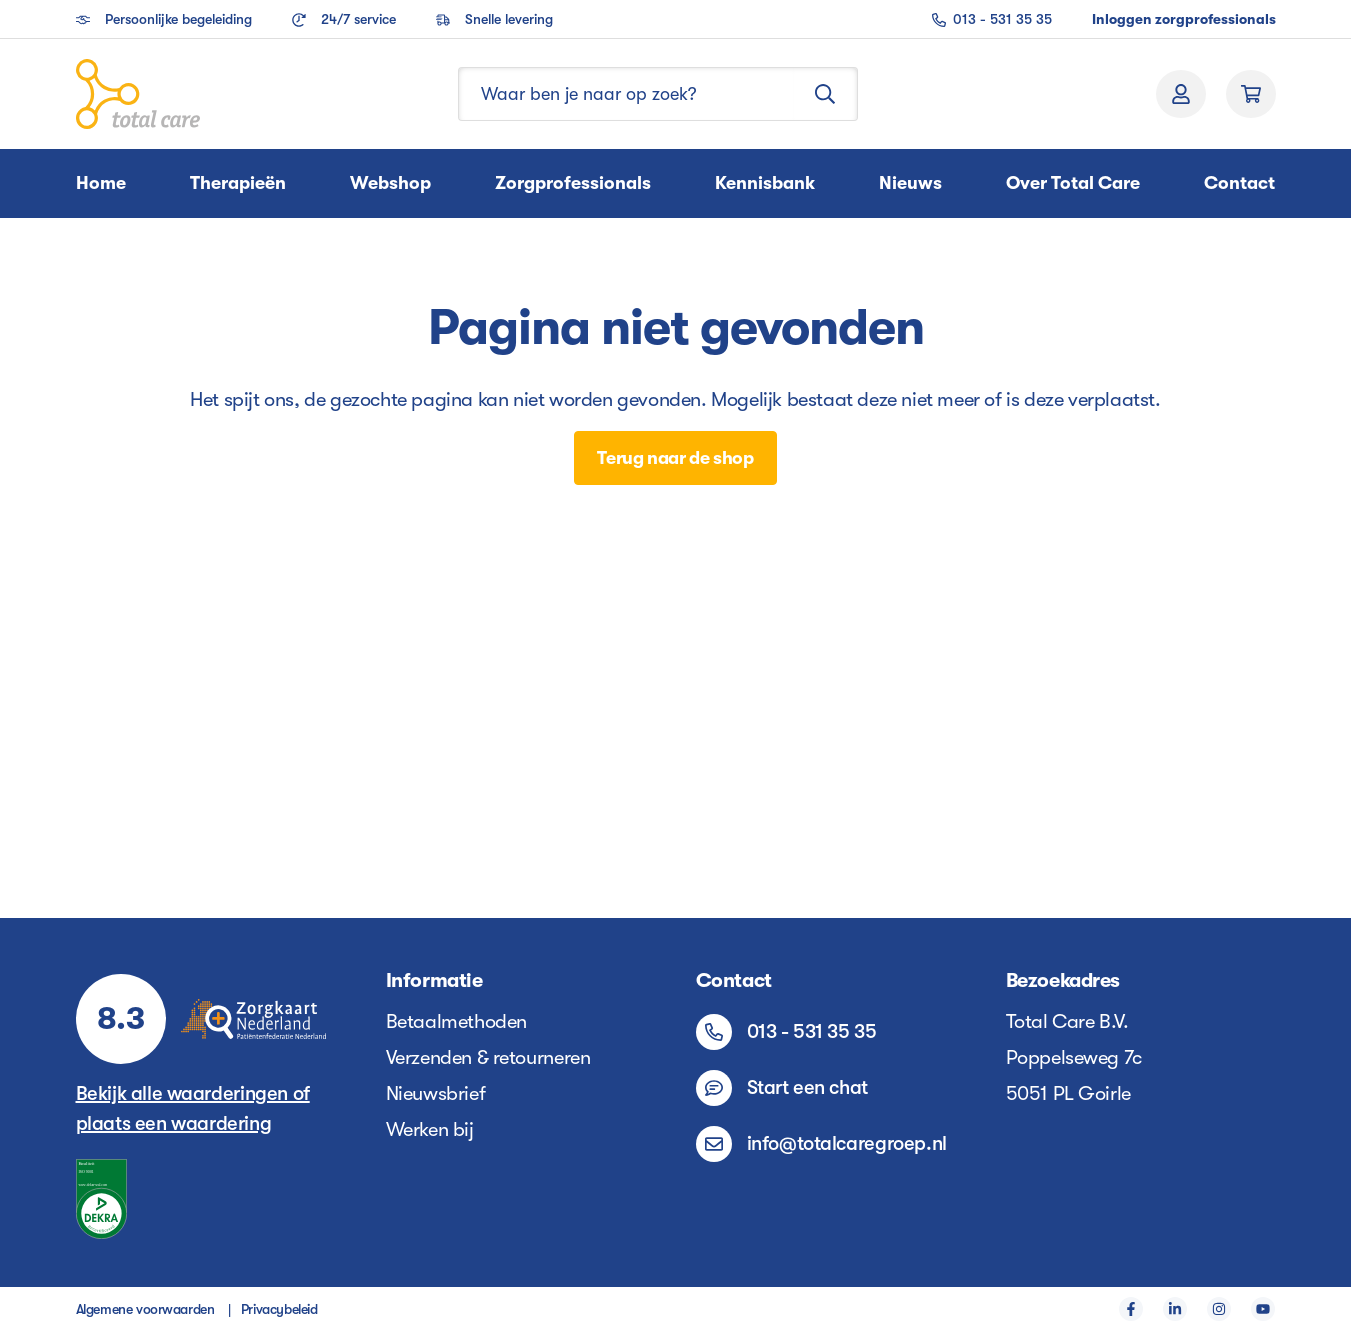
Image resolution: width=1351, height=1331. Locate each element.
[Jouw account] (1181, 94)
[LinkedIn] (1175, 1309)
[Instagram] (1219, 1309)
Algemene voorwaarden (145, 1309)
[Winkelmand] (1251, 94)
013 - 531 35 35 (992, 19)
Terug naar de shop (675, 458)
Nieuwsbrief (436, 1093)
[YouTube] (1263, 1309)
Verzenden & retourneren (488, 1057)
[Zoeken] (825, 94)
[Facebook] (1131, 1309)
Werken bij (430, 1129)
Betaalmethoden (456, 1021)
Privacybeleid (279, 1309)
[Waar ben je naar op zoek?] (626, 94)
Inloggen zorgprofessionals (1184, 19)
